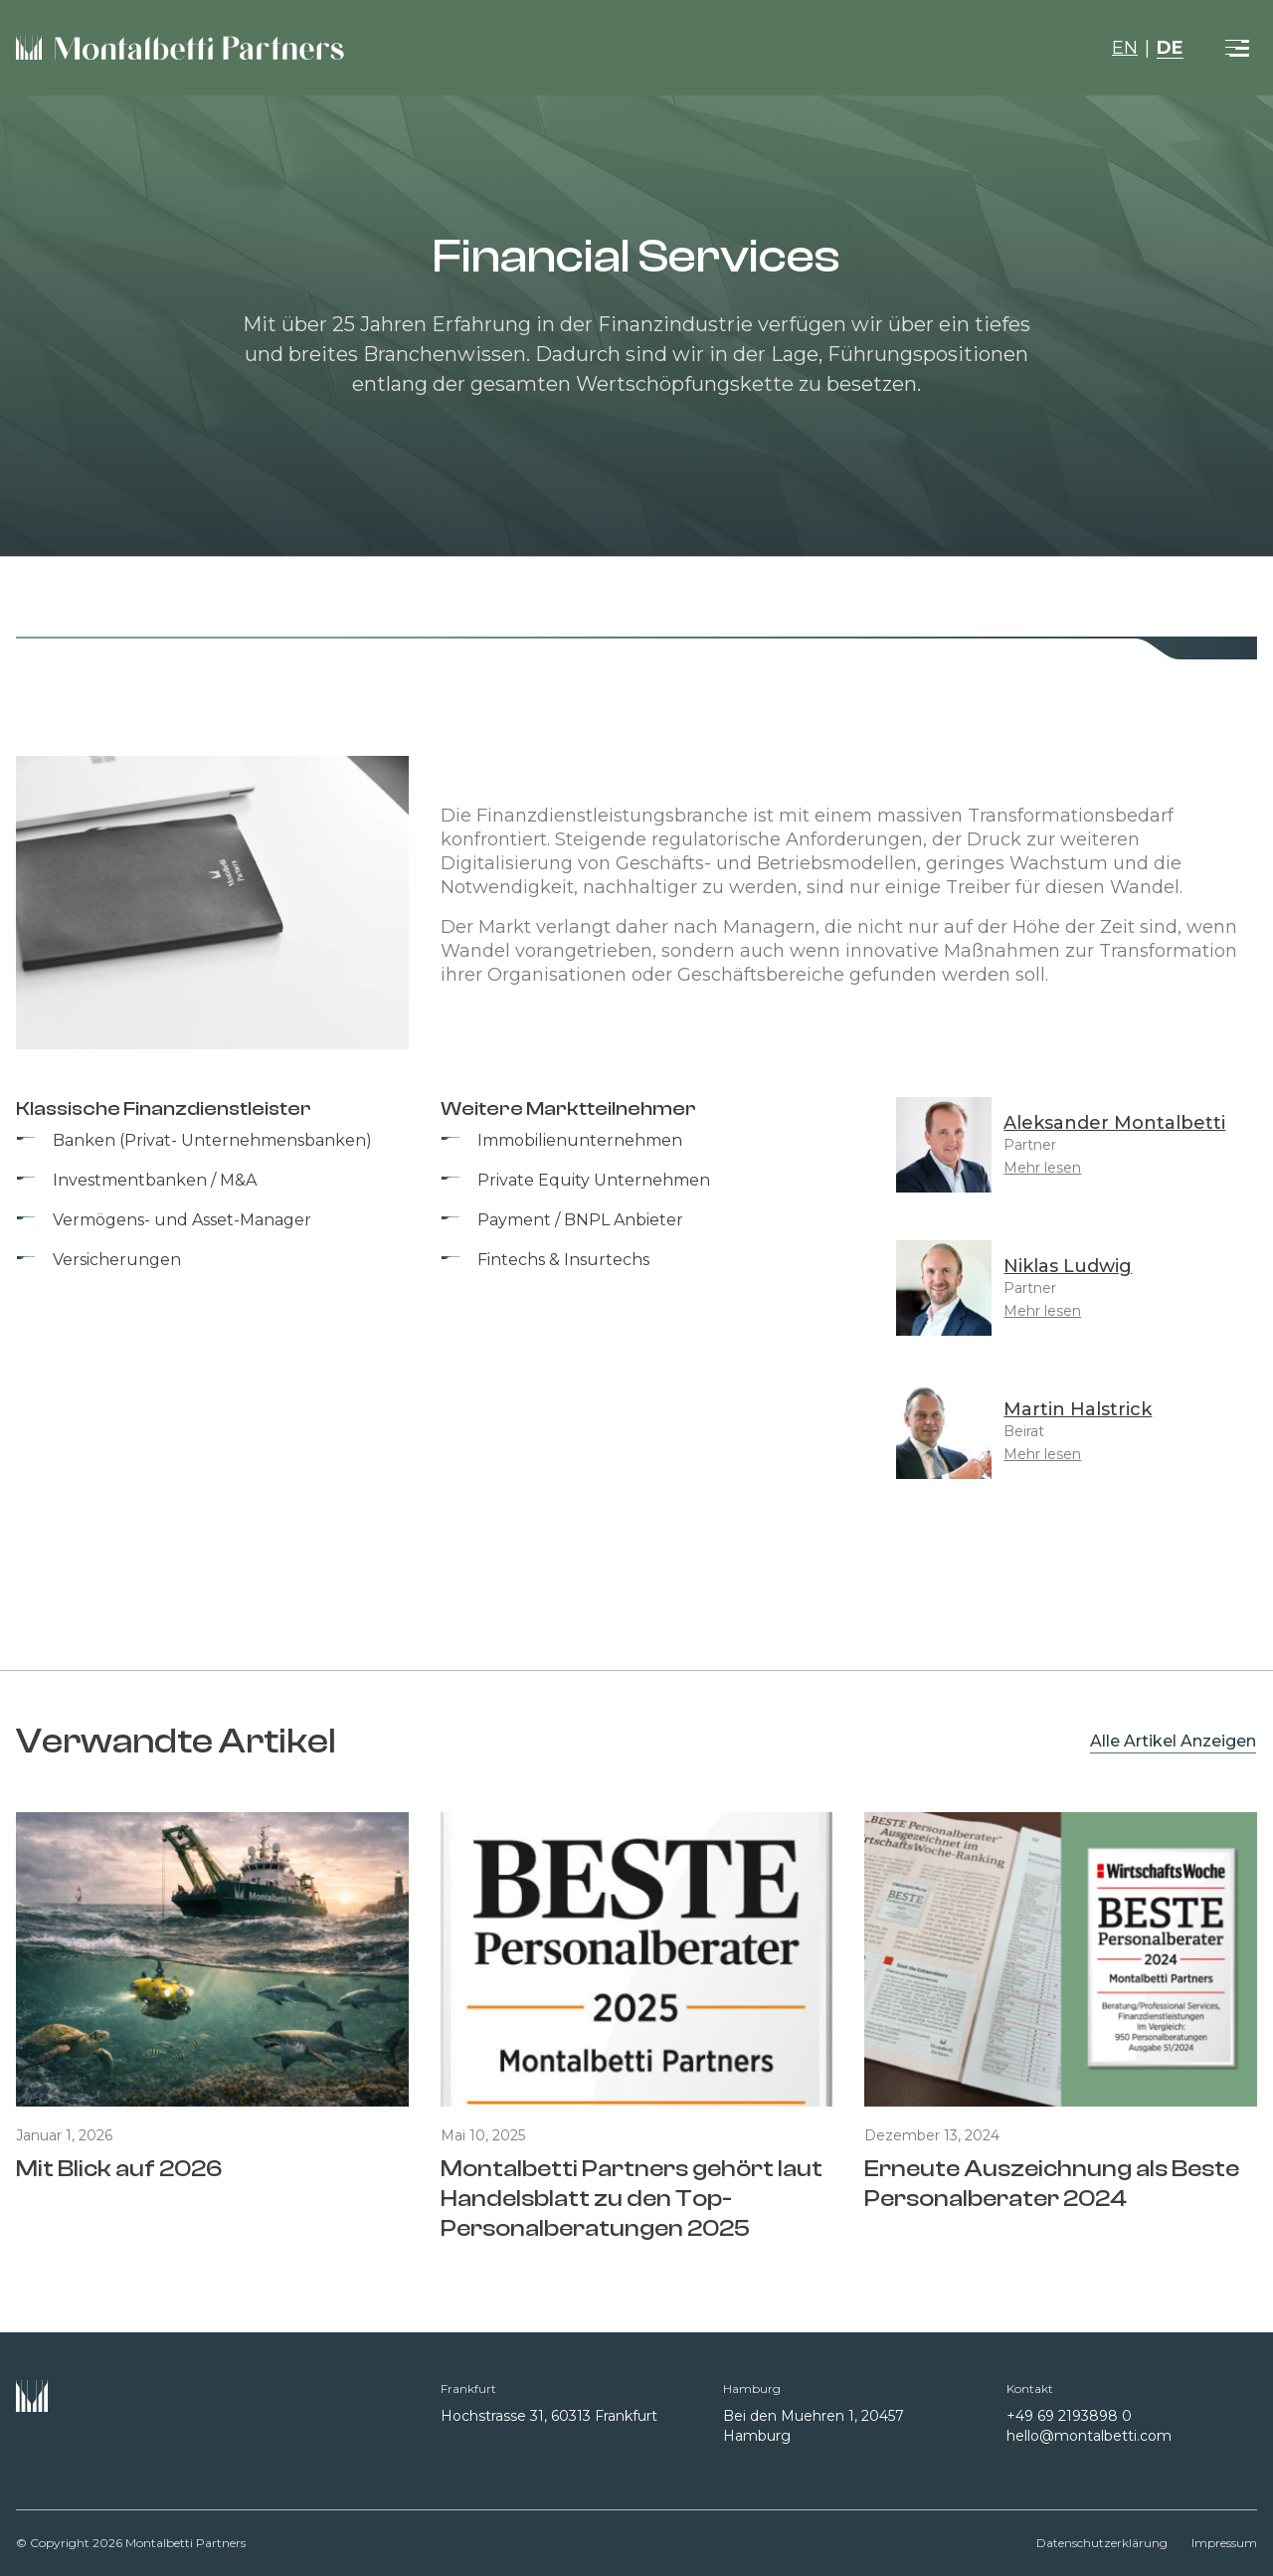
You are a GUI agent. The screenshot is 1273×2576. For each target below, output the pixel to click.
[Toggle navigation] (1237, 48)
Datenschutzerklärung (1102, 2542)
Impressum (1224, 2542)
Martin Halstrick (1077, 1409)
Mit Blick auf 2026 (119, 2168)
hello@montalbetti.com (1089, 2436)
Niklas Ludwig (1067, 1266)
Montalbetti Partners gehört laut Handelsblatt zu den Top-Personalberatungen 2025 (631, 2198)
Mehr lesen (1042, 1168)
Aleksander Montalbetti (1114, 1123)
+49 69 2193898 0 (1069, 2416)
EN (1125, 48)
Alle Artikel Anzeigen (1173, 1741)
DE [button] (1170, 48)
